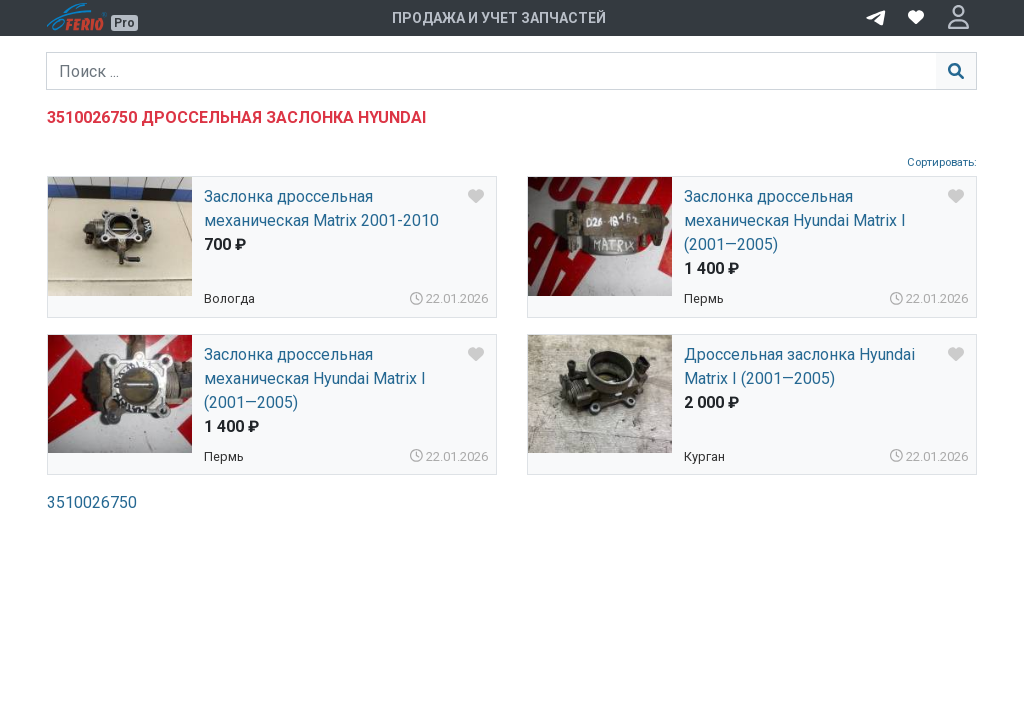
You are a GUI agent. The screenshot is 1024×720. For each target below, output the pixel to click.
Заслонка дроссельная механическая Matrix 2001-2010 (321, 208)
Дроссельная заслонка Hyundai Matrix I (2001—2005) (799, 366)
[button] (958, 18)
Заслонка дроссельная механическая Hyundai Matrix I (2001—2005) (795, 220)
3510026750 (92, 502)
